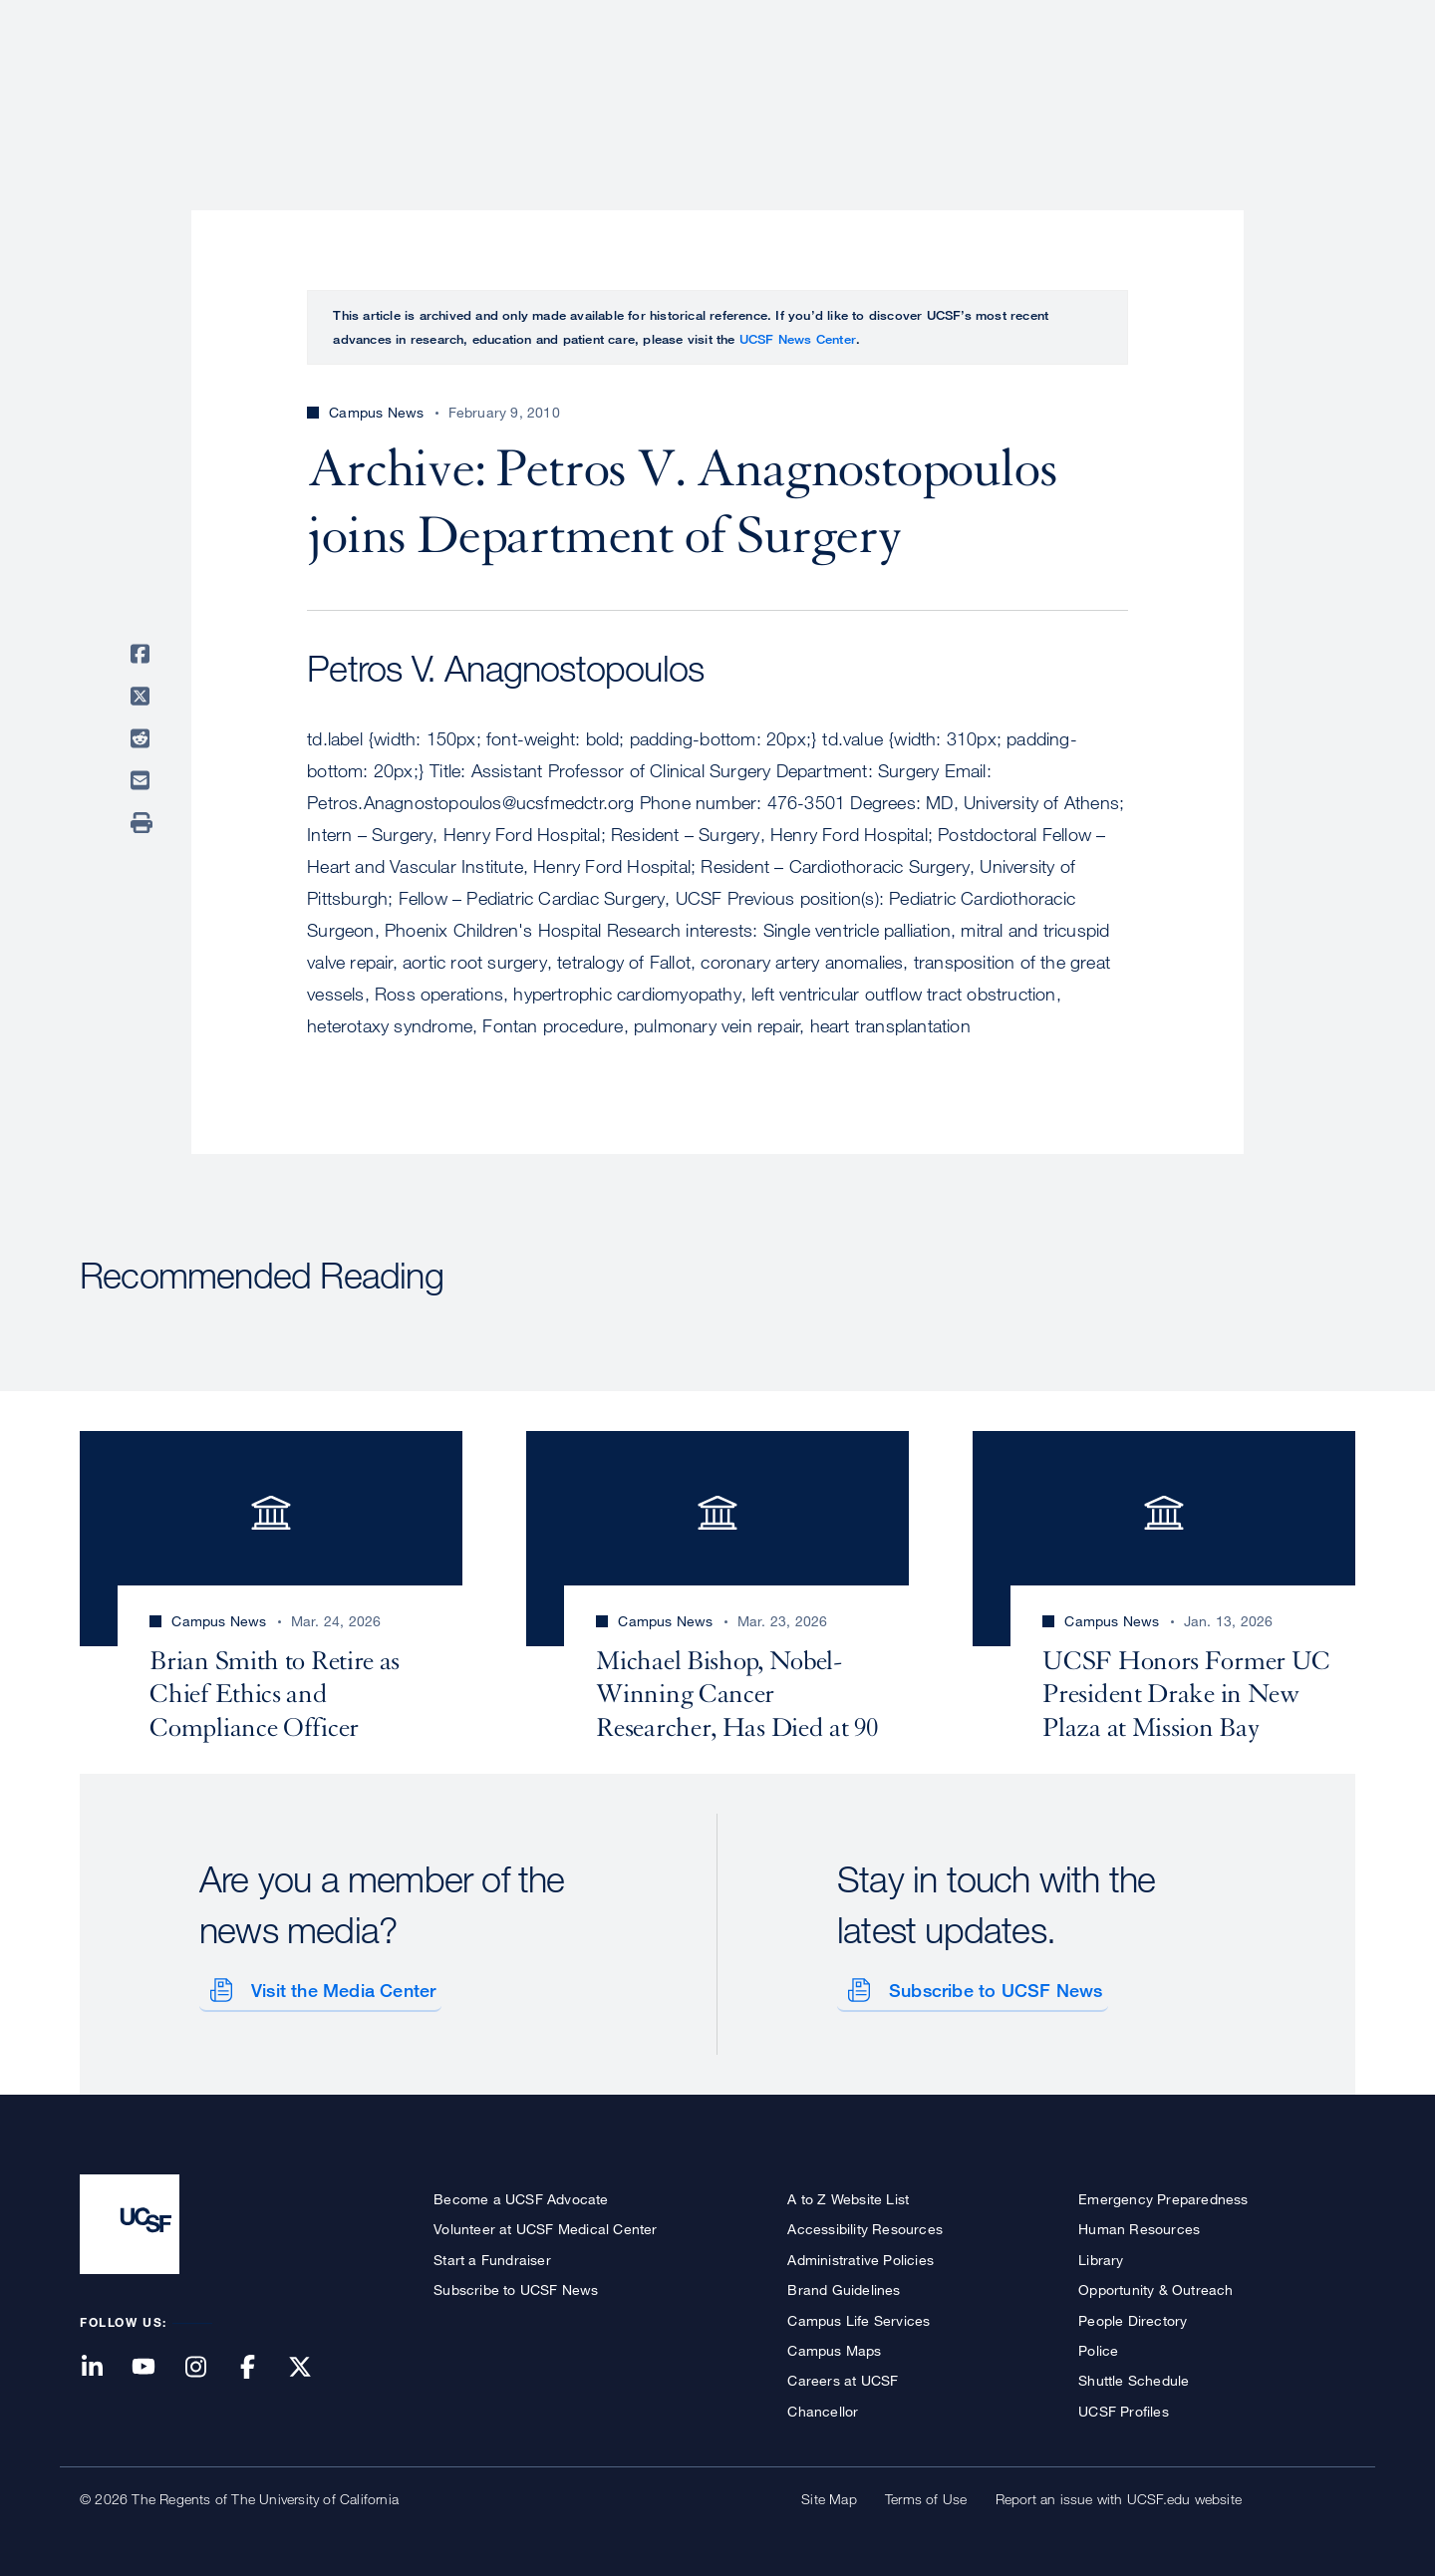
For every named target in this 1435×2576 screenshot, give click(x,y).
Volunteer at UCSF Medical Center (545, 2225)
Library (1100, 2255)
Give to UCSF (1279, 21)
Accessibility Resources (865, 2225)
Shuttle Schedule (1133, 2377)
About (724, 85)
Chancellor (822, 2407)
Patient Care (835, 85)
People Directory (1132, 2316)
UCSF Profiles (1123, 2407)
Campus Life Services (858, 2316)
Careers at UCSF (842, 2377)
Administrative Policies (860, 2255)
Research (959, 85)
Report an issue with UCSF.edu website (1119, 2494)
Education (1075, 85)
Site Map (829, 2494)
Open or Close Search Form (1319, 86)
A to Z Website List (848, 2194)
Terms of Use (926, 2494)
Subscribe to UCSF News (991, 1986)
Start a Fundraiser (492, 2255)
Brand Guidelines (843, 2285)
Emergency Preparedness (1163, 2194)
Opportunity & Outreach (1155, 2285)
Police (1098, 2346)
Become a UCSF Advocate (520, 2194)
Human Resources (1139, 2225)
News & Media (1209, 85)
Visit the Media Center (339, 1986)
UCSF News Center (797, 339)
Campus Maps (834, 2346)
